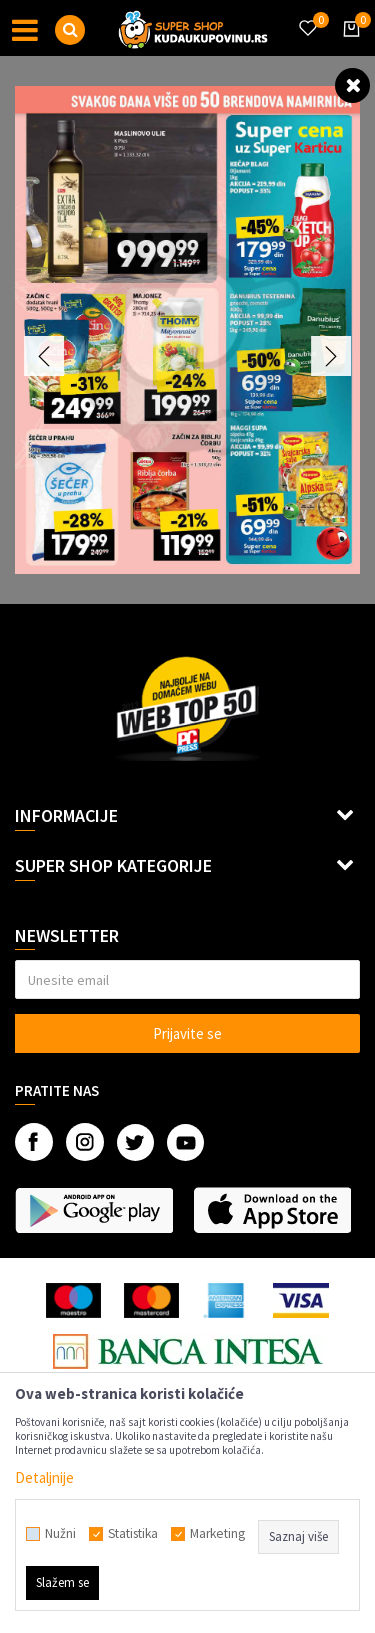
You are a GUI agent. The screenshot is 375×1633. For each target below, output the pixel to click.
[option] (187, 330)
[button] (70, 30)
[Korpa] (348, 47)
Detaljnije (44, 1477)
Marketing (217, 1534)
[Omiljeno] (307, 16)
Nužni (60, 1534)
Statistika (133, 1534)
